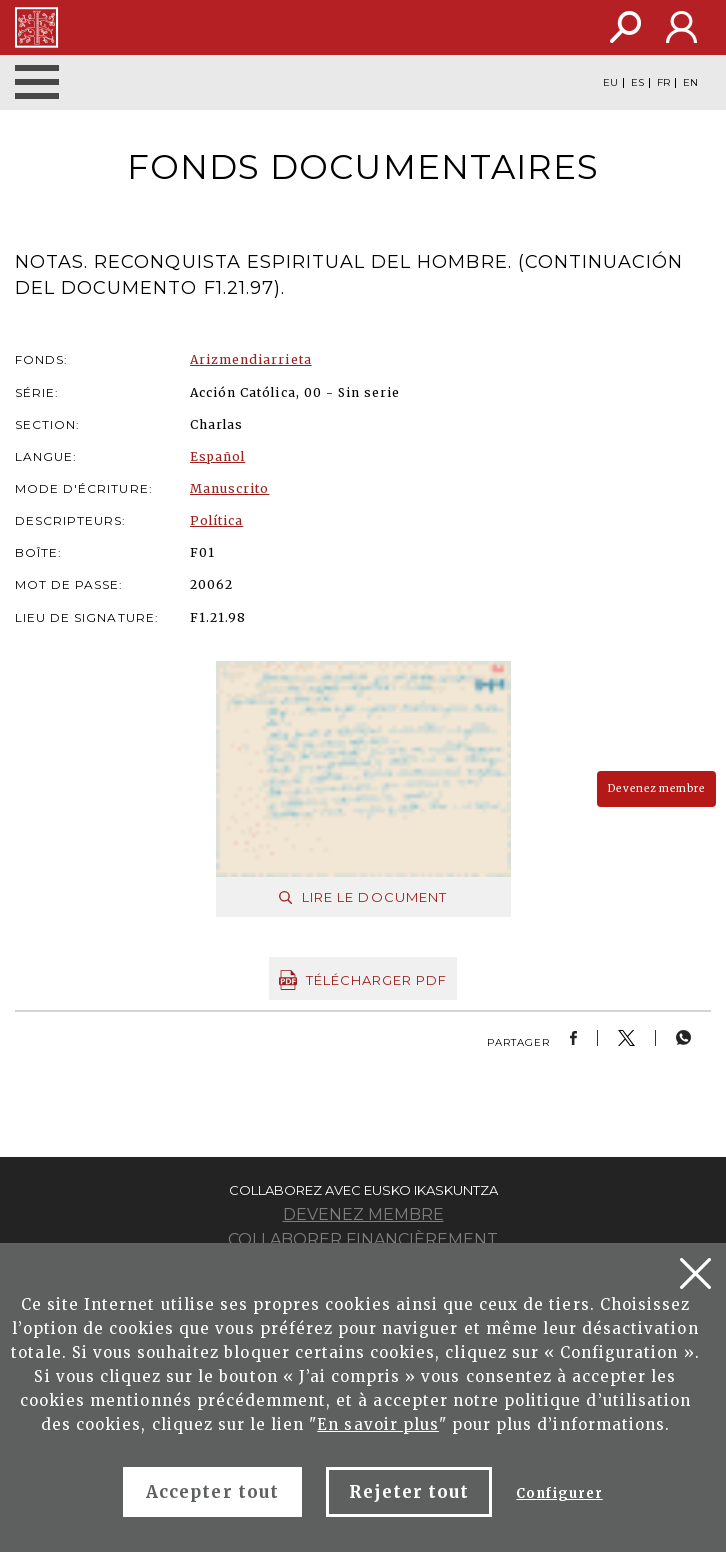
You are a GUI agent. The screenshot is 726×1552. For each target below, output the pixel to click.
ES (637, 83)
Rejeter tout (409, 1492)
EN (690, 83)
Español (217, 456)
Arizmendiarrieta (251, 359)
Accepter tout (212, 1492)
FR (663, 83)
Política (216, 520)
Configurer (559, 1493)
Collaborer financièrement (363, 1239)
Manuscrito (229, 488)
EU (610, 83)
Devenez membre (656, 788)
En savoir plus (378, 1424)
